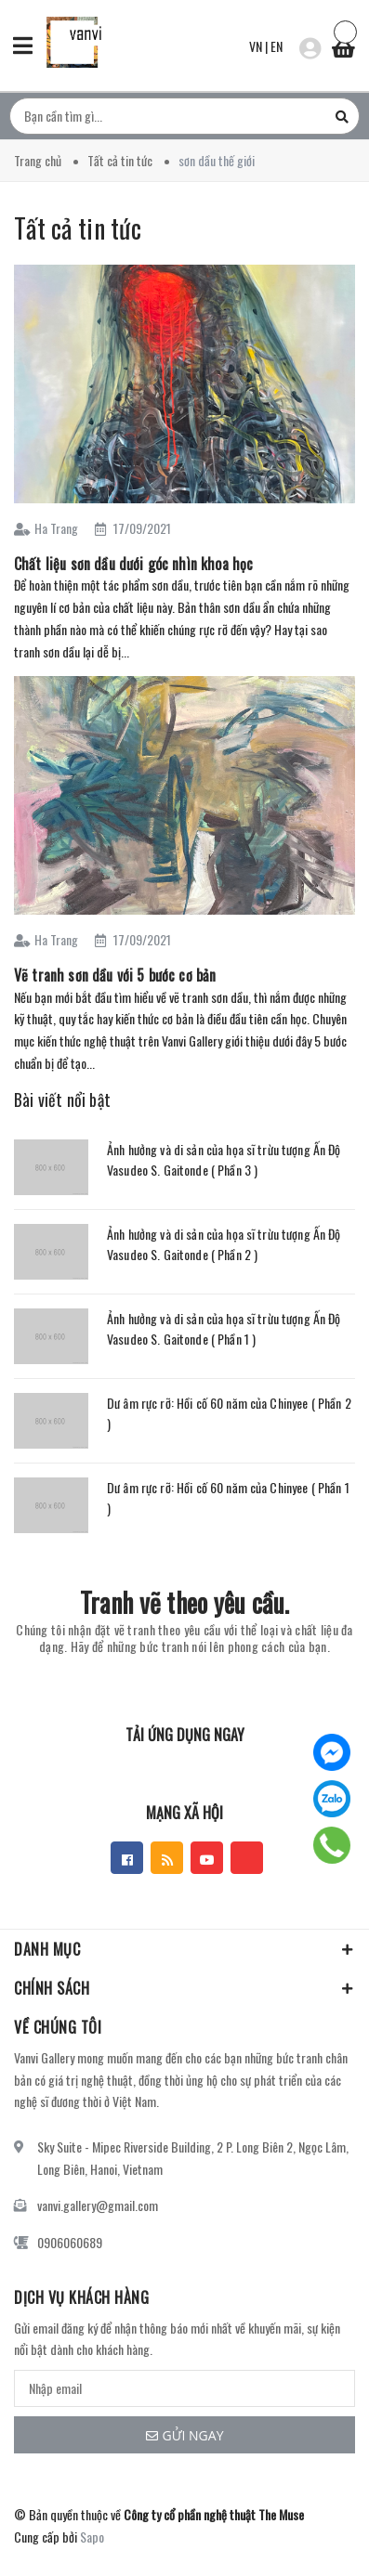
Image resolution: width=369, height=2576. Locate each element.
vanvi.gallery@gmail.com (97, 2205)
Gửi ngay (185, 2435)
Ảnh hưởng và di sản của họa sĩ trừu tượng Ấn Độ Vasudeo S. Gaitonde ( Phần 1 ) (224, 1328)
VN (255, 46)
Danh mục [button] (184, 1949)
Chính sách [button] (184, 1988)
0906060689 (69, 2242)
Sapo (92, 2536)
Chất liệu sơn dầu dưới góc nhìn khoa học (133, 563)
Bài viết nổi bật (62, 1099)
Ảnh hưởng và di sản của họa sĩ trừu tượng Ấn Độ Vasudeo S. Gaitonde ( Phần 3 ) (224, 1159)
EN (276, 46)
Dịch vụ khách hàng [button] (81, 2297)
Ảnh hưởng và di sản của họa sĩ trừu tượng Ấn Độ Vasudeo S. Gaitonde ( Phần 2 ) (224, 1244)
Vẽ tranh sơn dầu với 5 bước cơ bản (115, 975)
